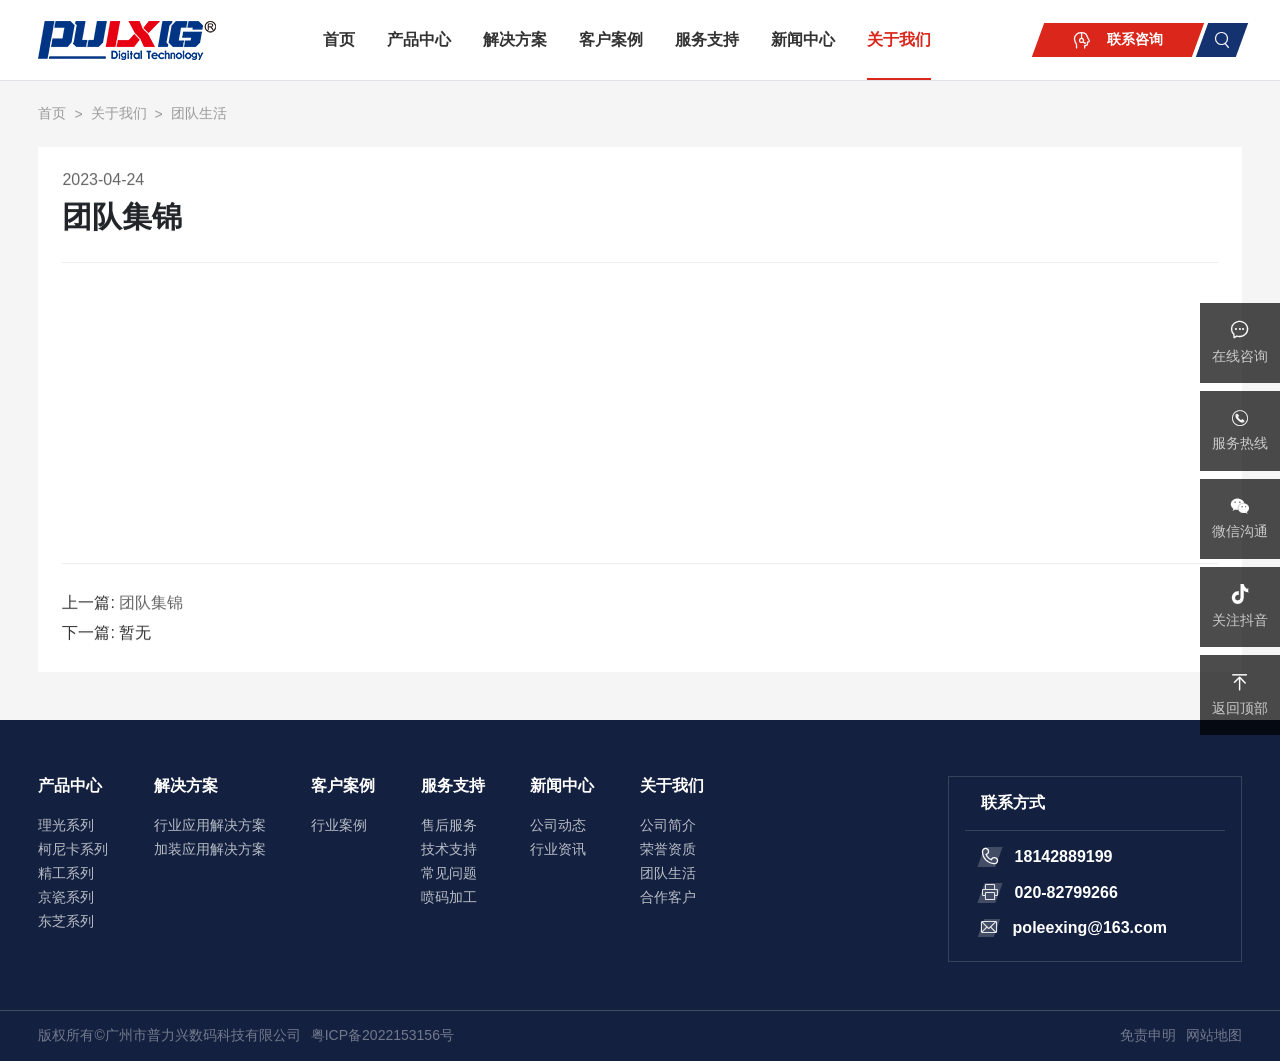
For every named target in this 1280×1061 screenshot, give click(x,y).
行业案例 (339, 825)
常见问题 (449, 873)
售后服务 (449, 825)
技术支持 (449, 849)
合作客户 (668, 897)
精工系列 (66, 873)
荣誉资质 (668, 849)
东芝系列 (66, 921)
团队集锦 (151, 604)
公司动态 (558, 825)
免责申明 (1148, 1035)
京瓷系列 (66, 897)
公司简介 (668, 825)
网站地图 (1214, 1035)
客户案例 (611, 39)
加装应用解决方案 (210, 849)
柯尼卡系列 (73, 849)
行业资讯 (558, 849)
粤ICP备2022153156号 (382, 1035)
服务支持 (707, 39)
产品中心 (419, 39)
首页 (339, 39)
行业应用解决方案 (210, 825)
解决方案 (515, 39)
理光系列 (66, 825)
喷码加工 (449, 897)
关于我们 (899, 39)
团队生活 (199, 115)
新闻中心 (803, 39)
